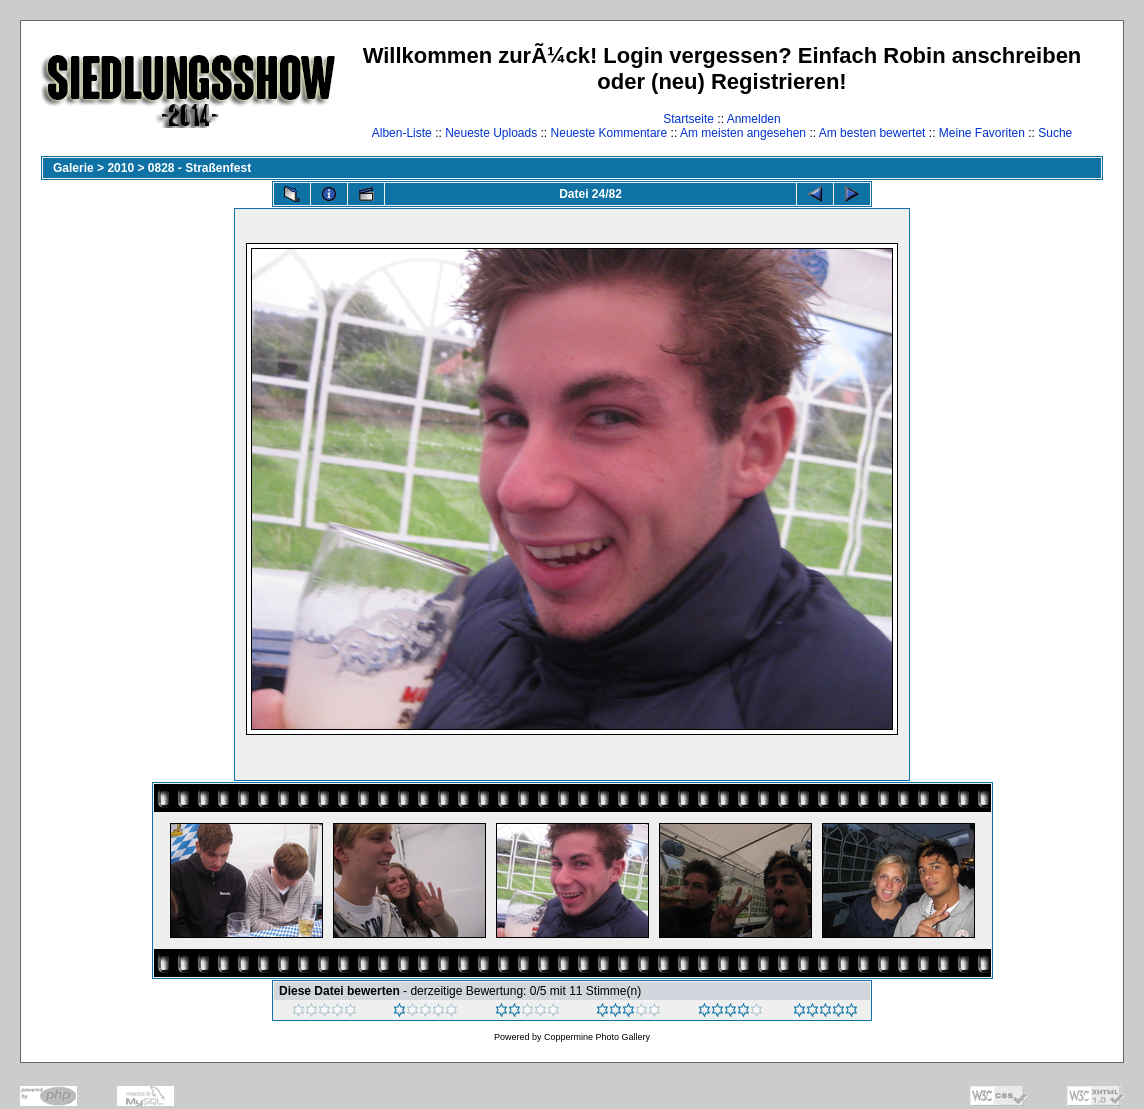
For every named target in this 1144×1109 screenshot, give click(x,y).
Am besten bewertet (872, 133)
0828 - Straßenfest (199, 168)
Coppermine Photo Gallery (597, 1037)
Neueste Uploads (491, 133)
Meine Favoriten (982, 133)
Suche (1055, 133)
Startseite (688, 119)
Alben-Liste (402, 133)
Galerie (73, 168)
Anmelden (754, 119)
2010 (120, 168)
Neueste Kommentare (609, 133)
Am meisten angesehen (743, 133)
